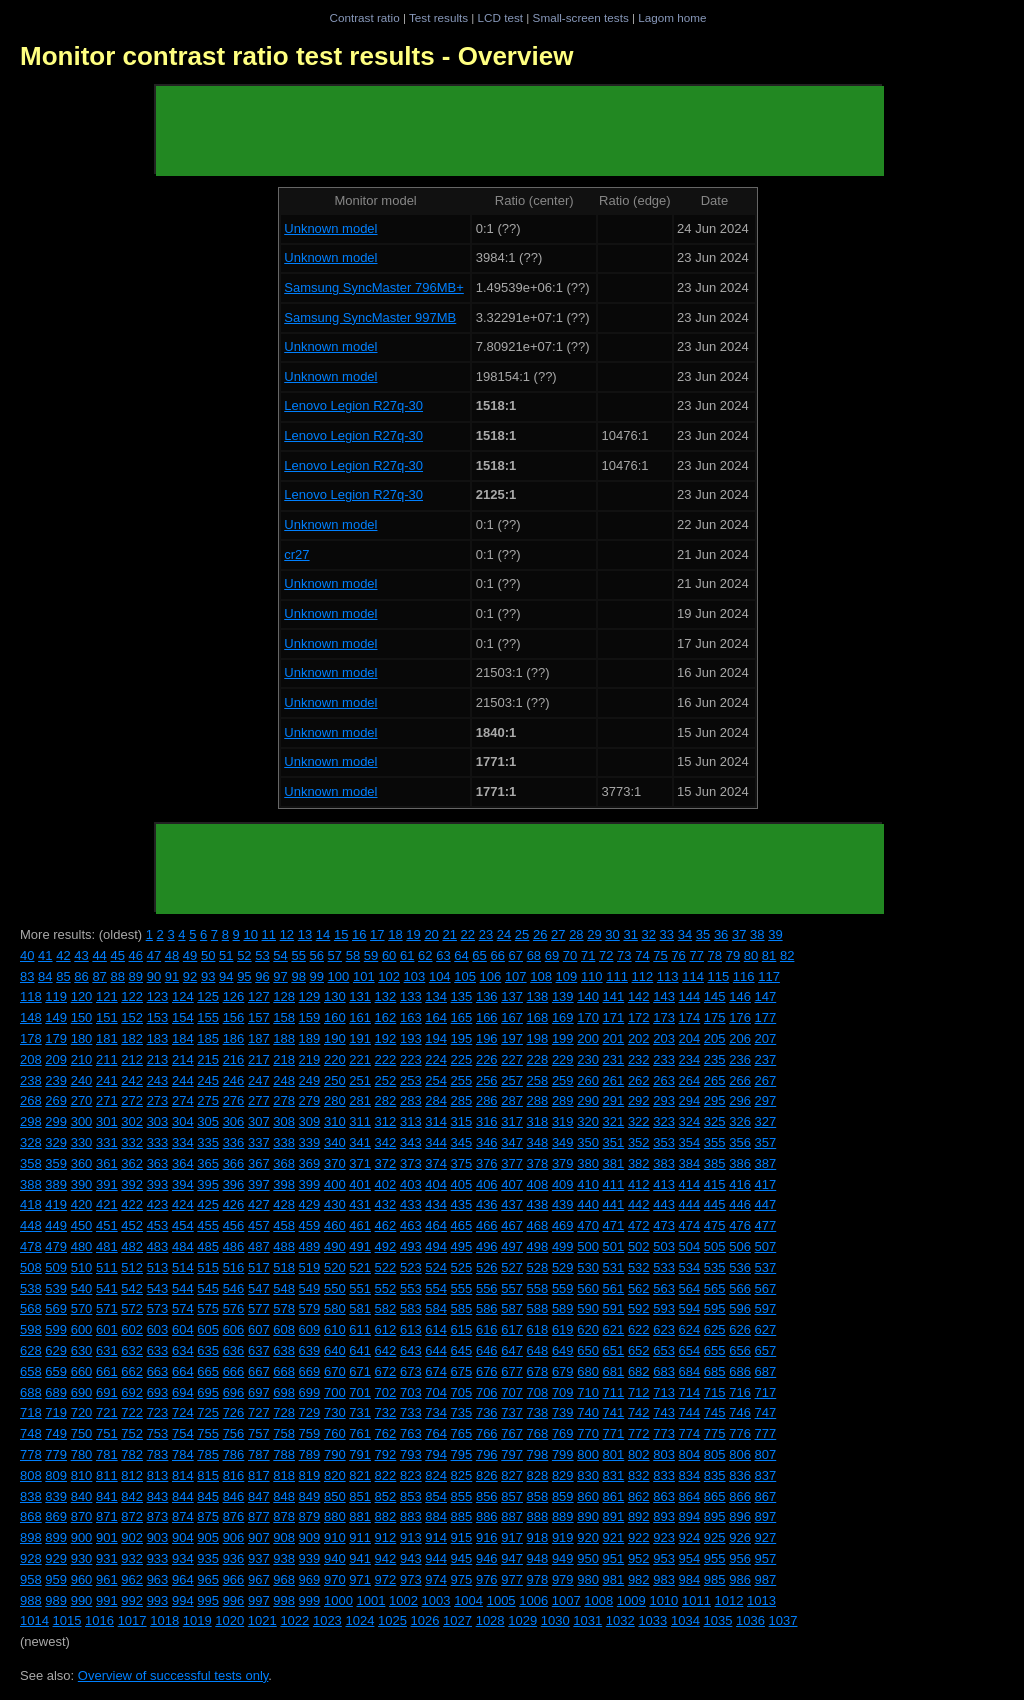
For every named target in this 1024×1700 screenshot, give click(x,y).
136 (487, 996)
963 (158, 1579)
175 (715, 1017)
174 (690, 1017)
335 (208, 1142)
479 (56, 1246)
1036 (750, 1620)
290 (588, 1100)
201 (614, 1038)
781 (107, 1454)
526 (487, 1267)
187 (259, 1038)
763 (411, 1433)
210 (82, 1059)
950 (588, 1558)
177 (766, 1017)
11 (269, 934)
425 (208, 1204)
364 (183, 1163)
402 (386, 1184)
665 (208, 1371)
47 (154, 955)
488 (284, 1246)
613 (411, 1329)
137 (512, 996)
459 (310, 1225)
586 (487, 1308)
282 (386, 1100)
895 (715, 1516)
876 (234, 1516)
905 (208, 1537)
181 (107, 1038)
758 (284, 1433)
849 (310, 1496)
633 (158, 1350)
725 (208, 1412)
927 (766, 1537)
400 (335, 1184)
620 (588, 1329)
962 (132, 1579)
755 (208, 1433)
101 (364, 976)
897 (766, 1516)
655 (715, 1350)
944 (436, 1558)
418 (31, 1204)
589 (563, 1308)
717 (766, 1392)
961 (107, 1579)
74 (642, 955)
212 (132, 1059)
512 (132, 1267)
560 (588, 1288)
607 (259, 1329)
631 (107, 1350)
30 (612, 934)
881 (360, 1516)
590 (588, 1308)
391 (107, 1184)
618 (538, 1329)
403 (411, 1184)
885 (462, 1516)
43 (81, 955)
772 (639, 1433)
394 (183, 1184)
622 (639, 1329)
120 (82, 996)
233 (664, 1059)
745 (715, 1412)
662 (132, 1371)
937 (259, 1558)
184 (183, 1038)
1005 (501, 1600)
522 (386, 1267)
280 (335, 1100)
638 (284, 1350)
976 (487, 1579)
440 (588, 1204)
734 (436, 1412)
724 (183, 1412)
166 (487, 1017)
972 (386, 1579)
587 (512, 1308)
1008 (598, 1600)
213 (158, 1059)
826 (487, 1475)
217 (259, 1059)
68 (534, 955)
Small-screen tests (581, 17)
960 (82, 1579)
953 (664, 1558)
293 (664, 1100)
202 (639, 1038)
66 (497, 955)
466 (487, 1225)
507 (766, 1246)
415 (715, 1184)
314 (436, 1121)
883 (411, 1516)
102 (389, 976)
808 (31, 1475)
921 (614, 1537)
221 (360, 1059)
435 (462, 1204)
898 (31, 1537)
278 (284, 1100)
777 (766, 1433)
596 (740, 1308)
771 (614, 1433)
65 (479, 955)
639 (310, 1350)
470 (588, 1225)
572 (132, 1308)
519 (310, 1267)
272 (132, 1100)
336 (234, 1142)
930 (82, 1558)
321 (614, 1121)
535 (715, 1267)
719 (56, 1412)
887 (512, 1516)
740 (588, 1412)
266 (740, 1080)
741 (614, 1412)
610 (335, 1329)
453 (158, 1225)
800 (588, 1454)
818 (284, 1475)
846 (234, 1496)
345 (462, 1142)
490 (335, 1246)
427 (259, 1204)
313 (411, 1121)
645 (462, 1350)
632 (132, 1350)
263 (664, 1080)
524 (436, 1267)
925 (715, 1537)
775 (715, 1433)
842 (132, 1496)
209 (56, 1059)
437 (512, 1204)
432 (386, 1204)
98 (298, 976)
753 (158, 1433)
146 (740, 996)
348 (538, 1142)
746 (740, 1412)
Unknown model (330, 228)
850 (335, 1496)
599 (56, 1329)
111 (617, 976)
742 (639, 1412)
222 (386, 1059)
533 (664, 1267)
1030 (555, 1620)
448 (31, 1225)
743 (664, 1412)
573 (158, 1308)
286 (487, 1100)
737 (512, 1412)
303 (158, 1121)
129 (310, 996)
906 (234, 1537)
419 (56, 1204)
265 (715, 1080)
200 (588, 1038)
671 (360, 1371)
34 (685, 934)
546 (234, 1288)
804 (690, 1454)
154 (183, 1017)
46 (136, 955)
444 (690, 1204)
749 (56, 1433)
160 (335, 1017)
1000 (338, 1600)
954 (690, 1558)
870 (82, 1516)
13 (305, 934)
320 (588, 1121)
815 (208, 1475)
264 (690, 1080)
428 (284, 1204)
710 (588, 1392)
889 (563, 1516)
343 (411, 1142)
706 (487, 1392)
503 (664, 1246)
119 (56, 996)
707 (512, 1392)
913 (411, 1537)
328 (31, 1142)
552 (386, 1288)
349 (563, 1142)
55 (298, 955)
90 (154, 976)
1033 (652, 1620)
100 (339, 976)
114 (693, 976)
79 (733, 955)
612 (386, 1329)
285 (462, 1100)
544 (183, 1288)
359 (56, 1163)
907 (259, 1537)
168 (538, 1017)
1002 (403, 1600)
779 (56, 1454)
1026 (425, 1620)
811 (107, 1475)
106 (491, 976)
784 (183, 1454)
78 (715, 955)
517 (259, 1267)
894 (690, 1516)
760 (335, 1433)
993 (158, 1600)
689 (56, 1392)
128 (284, 996)
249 (310, 1080)
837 (766, 1475)
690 (82, 1392)
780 (82, 1454)
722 (132, 1412)
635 (208, 1350)
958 (31, 1579)
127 (259, 996)
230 (588, 1059)
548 (284, 1288)
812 (132, 1475)
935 (208, 1558)
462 (386, 1225)
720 (82, 1412)
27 (558, 934)
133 (411, 996)
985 (715, 1579)
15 (341, 934)
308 (284, 1121)
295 (715, 1100)
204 (690, 1038)
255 (462, 1080)
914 (436, 1537)
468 (538, 1225)
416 (740, 1184)
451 (107, 1225)
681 (614, 1371)
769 (563, 1433)
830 (588, 1475)
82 (787, 955)
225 (462, 1059)
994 (183, 1600)
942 (386, 1558)
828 (538, 1475)
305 (208, 1121)
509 (56, 1267)
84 (45, 976)
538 (31, 1288)
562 (639, 1288)
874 (183, 1516)
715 (715, 1392)
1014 (34, 1620)
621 (614, 1329)
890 (588, 1516)
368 (284, 1163)
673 (411, 1371)
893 (664, 1516)
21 (449, 934)
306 (234, 1121)
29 (594, 934)
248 (284, 1080)
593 (664, 1308)
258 (538, 1080)
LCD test (500, 17)
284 (436, 1100)
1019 (197, 1620)
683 (664, 1371)
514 (183, 1267)
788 (284, 1454)
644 (436, 1350)
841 (107, 1496)
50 (208, 955)
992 (132, 1600)
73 (624, 955)
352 (639, 1142)
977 (512, 1579)
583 (411, 1308)
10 (250, 934)
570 (82, 1308)
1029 (522, 1620)
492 (386, 1246)
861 (614, 1496)
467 (512, 1225)
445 (715, 1204)
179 (56, 1038)
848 (284, 1496)
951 (614, 1558)
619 (563, 1329)
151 (107, 1017)
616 (487, 1329)
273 (158, 1100)
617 (512, 1329)
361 (107, 1163)
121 (107, 996)
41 (45, 955)
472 (639, 1225)
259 (563, 1080)
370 (335, 1163)
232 (639, 1059)
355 (715, 1142)
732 (386, 1412)
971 (360, 1579)
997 (259, 1600)
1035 (717, 1620)
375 (462, 1163)
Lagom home (672, 17)
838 (31, 1496)
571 (107, 1308)
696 (234, 1392)
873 (158, 1516)
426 (234, 1204)
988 (31, 1600)
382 (639, 1163)
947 (512, 1558)
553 (411, 1288)
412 (639, 1184)
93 (208, 976)
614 (436, 1329)
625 (715, 1329)
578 (284, 1308)
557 (512, 1288)
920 (588, 1537)
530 (588, 1267)
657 (766, 1350)
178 (31, 1038)
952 (639, 1558)
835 (715, 1475)
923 (664, 1537)
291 (614, 1100)
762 (386, 1433)
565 (715, 1288)
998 (284, 1600)
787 (259, 1454)
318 (538, 1121)
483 (158, 1246)
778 (31, 1454)
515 (208, 1267)
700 (335, 1392)
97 (280, 976)
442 (639, 1204)
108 (541, 976)
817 (259, 1475)
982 (639, 1579)
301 (107, 1121)
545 (208, 1288)
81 (769, 955)
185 (208, 1038)
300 (82, 1121)
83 (27, 976)
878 (284, 1516)
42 (63, 955)
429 (310, 1204)
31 (630, 934)
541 (107, 1288)
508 (31, 1267)
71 (588, 955)
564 (690, 1288)
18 (395, 934)
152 (132, 1017)
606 (234, 1329)
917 (512, 1537)
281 (360, 1100)
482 (132, 1246)
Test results (438, 17)
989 (56, 1600)
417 (766, 1184)
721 (107, 1412)
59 (371, 955)
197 (512, 1038)
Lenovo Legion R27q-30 (353, 405)
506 (740, 1246)
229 (563, 1059)
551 (360, 1288)
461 (360, 1225)
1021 (262, 1620)
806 (740, 1454)
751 (107, 1433)
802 (639, 1454)
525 (462, 1267)
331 (107, 1142)
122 (132, 996)
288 (538, 1100)
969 (310, 1579)
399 (310, 1184)
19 (413, 934)
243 (158, 1080)
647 (512, 1350)
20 (431, 934)
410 (588, 1184)
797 (512, 1454)
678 (538, 1371)
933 (158, 1558)
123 (158, 996)
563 (664, 1288)
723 (158, 1412)
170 (588, 1017)
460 (335, 1225)
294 (690, 1100)
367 (259, 1163)
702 (386, 1392)
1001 (370, 1600)
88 (117, 976)
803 (664, 1454)
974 (436, 1579)
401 (360, 1184)
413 (664, 1184)
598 (31, 1329)
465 (462, 1225)
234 (690, 1059)
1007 (566, 1600)
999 (310, 1600)
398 (284, 1184)
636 (234, 1350)
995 (208, 1600)
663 (158, 1371)
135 (462, 996)
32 (649, 934)
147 (766, 996)
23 (486, 934)
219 (310, 1059)
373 (411, 1163)
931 (107, 1558)
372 (386, 1163)
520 (335, 1267)
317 (512, 1121)
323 (664, 1121)
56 (317, 955)
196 (487, 1038)
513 (158, 1267)
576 (234, 1308)
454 (183, 1225)
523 (411, 1267)
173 (664, 1017)
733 (411, 1412)
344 (436, 1142)
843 (158, 1496)
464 (436, 1225)
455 (208, 1225)
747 (766, 1412)
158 (284, 1017)
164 (436, 1017)
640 (335, 1350)
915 (462, 1537)
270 (82, 1100)
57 (335, 955)
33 (667, 934)
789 (310, 1454)
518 (284, 1267)
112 (643, 976)
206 (740, 1038)
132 (386, 996)
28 (576, 934)
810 (82, 1475)
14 (323, 934)
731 (360, 1412)
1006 (533, 1600)
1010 (663, 1600)
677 (512, 1371)
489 (310, 1246)
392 (132, 1184)
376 (487, 1163)
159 (310, 1017)
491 (360, 1246)
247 (259, 1080)
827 (512, 1475)
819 (310, 1475)
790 (335, 1454)
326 (740, 1121)
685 (715, 1371)
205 (715, 1038)
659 (56, 1371)
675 (462, 1371)
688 (31, 1392)
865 (715, 1496)
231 (614, 1059)
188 (284, 1038)
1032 (620, 1620)
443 (664, 1204)
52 (244, 955)
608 (284, 1329)
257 (512, 1080)
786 (234, 1454)
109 (567, 976)
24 (504, 934)
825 (462, 1475)
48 (172, 955)
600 (82, 1329)
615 (462, 1329)
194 (436, 1038)
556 (487, 1288)
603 (158, 1329)
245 (208, 1080)
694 (183, 1392)
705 (462, 1392)
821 (360, 1475)
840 (82, 1496)
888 (538, 1516)
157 (259, 1017)
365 (208, 1163)
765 (462, 1433)
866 (740, 1496)
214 (183, 1059)
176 (740, 1017)
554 (436, 1288)
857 (512, 1496)
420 (82, 1204)
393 (158, 1184)
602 (132, 1329)
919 (563, 1537)
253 (411, 1080)
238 (31, 1080)
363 (158, 1163)
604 (183, 1329)
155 (208, 1017)
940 (335, 1558)
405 (462, 1184)
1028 (490, 1620)
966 (234, 1579)
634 (183, 1350)
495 (462, 1246)
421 (107, 1204)
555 (462, 1288)
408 (538, 1184)
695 (208, 1392)
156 (234, 1017)
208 (31, 1059)
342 (386, 1142)
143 (664, 996)
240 (82, 1080)
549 (310, 1288)
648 (538, 1350)
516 (234, 1267)
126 (234, 996)
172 (639, 1017)
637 (259, 1350)
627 (766, 1329)
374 (436, 1163)
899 (56, 1537)
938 (284, 1558)
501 (614, 1246)
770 (588, 1433)
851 (360, 1496)
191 (360, 1038)
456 (234, 1225)
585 (462, 1308)
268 (31, 1100)
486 (234, 1246)
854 (436, 1496)
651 (614, 1350)
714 (690, 1392)
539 (56, 1288)
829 (563, 1475)
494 (436, 1246)
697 (259, 1392)
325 (715, 1121)
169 (563, 1017)
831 (614, 1475)
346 (487, 1142)
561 (614, 1288)
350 (588, 1142)
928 (31, 1558)
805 (715, 1454)
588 (538, 1308)
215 (208, 1059)
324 (690, 1121)
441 (614, 1204)
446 (740, 1204)
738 (538, 1412)
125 (208, 996)
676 (487, 1371)
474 (690, 1225)
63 (443, 955)
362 (132, 1163)
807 (766, 1454)
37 (739, 934)
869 (56, 1516)
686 (740, 1371)
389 (56, 1184)
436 (487, 1204)
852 (386, 1496)
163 (411, 1017)
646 (487, 1350)
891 (614, 1516)
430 (335, 1204)
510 (82, 1267)
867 (766, 1496)
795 (462, 1454)
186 (234, 1038)
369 (310, 1163)
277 (259, 1100)
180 (82, 1038)
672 (386, 1371)
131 (360, 996)
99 (317, 976)
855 (462, 1496)
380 (588, 1163)
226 (487, 1059)
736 (487, 1412)
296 (740, 1100)
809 (56, 1475)
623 (664, 1329)
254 (436, 1080)
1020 (229, 1620)
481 (107, 1246)
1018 (164, 1620)
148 (31, 1017)
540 (82, 1288)
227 (512, 1059)
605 (208, 1329)
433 (411, 1204)
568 (31, 1308)
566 (740, 1288)
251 (360, 1080)
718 (31, 1412)
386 (740, 1163)
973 (411, 1579)
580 (335, 1308)
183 (158, 1038)
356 (740, 1142)
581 (360, 1308)
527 (512, 1267)
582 (386, 1308)
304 (183, 1121)
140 (588, 996)
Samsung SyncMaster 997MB (370, 317)
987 (766, 1579)
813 (158, 1475)
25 (522, 934)
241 (107, 1080)
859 (563, 1496)
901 (107, 1537)
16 (359, 934)
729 (310, 1412)
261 (614, 1080)
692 (132, 1392)
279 (310, 1100)
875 (208, 1516)
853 (411, 1496)
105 (465, 976)
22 (468, 934)
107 (516, 976)
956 (740, 1558)
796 (487, 1454)
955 (715, 1558)
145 (715, 996)
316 (487, 1121)
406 (487, 1184)
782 (132, 1454)
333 (158, 1142)
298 (31, 1121)
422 (132, 1204)
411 (614, 1184)
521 (360, 1267)
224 (436, 1059)
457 (259, 1225)
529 (563, 1267)
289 (563, 1100)
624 (690, 1329)
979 (563, 1579)
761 (360, 1433)
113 (668, 976)
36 (721, 934)
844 (183, 1496)
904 (183, 1537)
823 (411, 1475)
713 (664, 1392)
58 (353, 955)
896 (740, 1516)
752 (132, 1433)
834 (690, 1475)
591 (614, 1308)
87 (99, 976)
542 (132, 1288)
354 (690, 1142)
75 (660, 955)
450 (82, 1225)
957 (766, 1558)
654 (690, 1350)
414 (690, 1184)
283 (411, 1100)
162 (386, 1017)
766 (487, 1433)
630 (82, 1350)
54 (280, 955)
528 (538, 1267)
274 (183, 1100)
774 (690, 1433)
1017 (132, 1620)
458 (284, 1225)
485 (208, 1246)
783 (158, 1454)
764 (436, 1433)
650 (588, 1350)
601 (107, 1329)
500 (588, 1246)
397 (259, 1184)
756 (234, 1433)
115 (719, 976)
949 (563, 1558)
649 (563, 1350)
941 (360, 1558)
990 (82, 1600)
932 (132, 1558)
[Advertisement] (520, 131)
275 (208, 1100)
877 (259, 1516)
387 (766, 1163)
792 (386, 1454)
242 (132, 1080)
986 (740, 1579)
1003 (436, 1600)
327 (766, 1121)
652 (639, 1350)
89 (136, 976)
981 (614, 1579)
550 (335, 1288)
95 (244, 976)
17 (377, 934)
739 (563, 1412)
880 (335, 1516)
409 (563, 1184)
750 (82, 1433)
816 (234, 1475)
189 (310, 1038)
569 (56, 1308)
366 (234, 1163)
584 (436, 1308)
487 (259, 1246)
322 (639, 1121)
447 (766, 1204)
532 (639, 1267)
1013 (761, 1600)
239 (56, 1080)
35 (703, 934)
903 (158, 1537)
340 (335, 1142)
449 (56, 1225)
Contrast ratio (364, 17)
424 (183, 1204)
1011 (696, 1600)
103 (415, 976)
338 (284, 1142)
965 (208, 1579)
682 (639, 1371)
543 (158, 1288)
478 (31, 1246)
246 (234, 1080)
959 (56, 1579)
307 (259, 1121)
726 (234, 1412)
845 (208, 1496)
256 (487, 1080)
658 (31, 1371)
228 (538, 1059)
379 (563, 1163)
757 (259, 1433)
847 (259, 1496)
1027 (457, 1620)
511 (107, 1267)
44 (99, 955)
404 (436, 1184)
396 (234, 1184)
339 (310, 1142)
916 (487, 1537)
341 (360, 1142)
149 (56, 1017)
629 (56, 1350)
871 (107, 1516)
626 (740, 1329)
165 (462, 1017)
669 (310, 1371)
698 (284, 1392)
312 (386, 1121)
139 (563, 996)
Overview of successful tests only (173, 1675)
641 (360, 1350)
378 (538, 1163)
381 (614, 1163)
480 (82, 1246)
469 (563, 1225)
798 (538, 1454)
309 (310, 1121)
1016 (99, 1620)
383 (664, 1163)
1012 (729, 1600)
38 (757, 934)
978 (538, 1579)
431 (360, 1204)
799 (563, 1454)
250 (335, 1080)
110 (592, 976)
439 (563, 1204)
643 (411, 1350)
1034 (685, 1620)
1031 (587, 1620)
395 (208, 1184)
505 (715, 1246)
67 (516, 955)
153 (158, 1017)
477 (766, 1225)
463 (411, 1225)
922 (639, 1537)
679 (563, 1371)
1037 (783, 1620)
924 (690, 1537)
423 (158, 1204)
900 (82, 1537)
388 (31, 1184)
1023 (327, 1620)
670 (335, 1371)
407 (512, 1184)
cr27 (296, 554)
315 (462, 1121)
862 (639, 1496)
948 (538, 1558)
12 (287, 934)
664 (183, 1371)
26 (540, 934)
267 (766, 1080)
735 (462, 1412)
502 (639, 1246)
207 (766, 1038)
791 (360, 1454)
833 (664, 1475)
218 (284, 1059)
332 (132, 1142)
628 (31, 1350)
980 (588, 1579)
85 (63, 976)
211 (107, 1059)
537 (766, 1267)
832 (639, 1475)
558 (538, 1288)
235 (715, 1059)
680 (588, 1371)
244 (183, 1080)
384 (690, 1163)
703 (411, 1392)
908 (284, 1537)
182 (132, 1038)
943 (411, 1558)
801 (614, 1454)
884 (436, 1516)
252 (386, 1080)
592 (639, 1308)
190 (335, 1038)
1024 (359, 1620)
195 (462, 1038)
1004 (468, 1600)
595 (715, 1308)
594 (690, 1308)
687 (766, 1371)
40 (27, 955)
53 (262, 955)
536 (740, 1267)
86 (81, 976)
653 (664, 1350)
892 (639, 1516)
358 (31, 1163)
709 (563, 1392)
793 (411, 1454)
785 (208, 1454)
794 (436, 1454)
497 (512, 1246)
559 (563, 1288)
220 (335, 1059)
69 (552, 955)
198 (538, 1038)
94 (226, 976)
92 (190, 976)
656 (740, 1350)
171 (614, 1017)
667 (259, 1371)
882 (386, 1516)
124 (183, 996)
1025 (392, 1620)
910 (335, 1537)
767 (512, 1433)
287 (512, 1100)
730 (335, 1412)
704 (436, 1392)
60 (389, 955)
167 (512, 1017)
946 (487, 1558)
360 (82, 1163)
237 (766, 1059)
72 (606, 955)
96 (262, 976)
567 (766, 1288)
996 (234, 1600)
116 (744, 976)
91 (172, 976)
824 (436, 1475)
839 (56, 1496)
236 (740, 1059)
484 (183, 1246)
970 (335, 1579)
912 (386, 1537)
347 (512, 1142)
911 (360, 1537)
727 (259, 1412)
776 (740, 1433)
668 (284, 1371)
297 (766, 1100)
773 (664, 1433)
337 (259, 1142)
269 (56, 1100)
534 (690, 1267)
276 (234, 1100)
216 (234, 1059)
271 (107, 1100)
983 (664, 1579)
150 (82, 1017)
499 (563, 1246)
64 (461, 955)
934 (183, 1558)
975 (462, 1579)
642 (386, 1350)
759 (310, 1433)
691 (107, 1392)
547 (259, 1288)
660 (82, 1371)
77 (696, 955)
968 (284, 1579)
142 (639, 996)
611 (360, 1329)
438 (538, 1204)
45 (117, 955)
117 (769, 976)
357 (766, 1142)
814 (183, 1475)
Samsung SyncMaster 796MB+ (374, 287)
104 (440, 976)
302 (132, 1121)
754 (183, 1433)
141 (614, 996)
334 (183, 1142)
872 (132, 1516)
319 (563, 1121)
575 (208, 1308)
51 (226, 955)
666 (234, 1371)
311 (360, 1121)
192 (386, 1038)
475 (715, 1225)
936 (234, 1558)
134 (436, 996)
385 (715, 1163)
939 (310, 1558)
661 (107, 1371)
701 (360, 1392)
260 (588, 1080)
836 (740, 1475)
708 (538, 1392)
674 (436, 1371)
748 (31, 1433)
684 (690, 1371)
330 (82, 1142)
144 (690, 996)
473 (664, 1225)
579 (310, 1308)
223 (411, 1059)
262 (639, 1080)
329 (56, 1142)
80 (751, 955)
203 (664, 1038)
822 (386, 1475)
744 (690, 1412)
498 (538, 1246)
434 (436, 1204)
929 (56, 1558)
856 (487, 1496)
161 (360, 1017)
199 (563, 1038)
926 (740, 1537)
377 (512, 1163)
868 (31, 1516)
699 (310, 1392)
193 (411, 1038)
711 (614, 1392)
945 (462, 1558)
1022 (294, 1620)
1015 (67, 1620)
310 (335, 1121)
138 (538, 996)
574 (183, 1308)
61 (407, 955)
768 (538, 1433)
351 (614, 1142)
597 (766, 1308)
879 (310, 1516)
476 (740, 1225)
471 (614, 1225)
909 (310, 1537)
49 (190, 955)
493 (411, 1246)
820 (335, 1475)
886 (487, 1516)
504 (690, 1246)
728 (284, 1412)
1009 (631, 1600)
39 (775, 934)
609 (310, 1329)
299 (56, 1121)
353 (664, 1142)
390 (82, 1184)
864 (690, 1496)
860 (588, 1496)
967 (259, 1579)
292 (639, 1100)
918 (538, 1537)
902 (132, 1537)
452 (132, 1225)
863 (664, 1496)
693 (158, 1392)
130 (335, 996)
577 (259, 1308)
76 (678, 955)
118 (31, 996)
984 (690, 1579)
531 (614, 1267)
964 (183, 1579)
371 (360, 1163)
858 (538, 1496)
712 (639, 1392)
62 (425, 955)
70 (570, 955)
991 (107, 1600)
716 (740, 1392)
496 (487, 1246)
